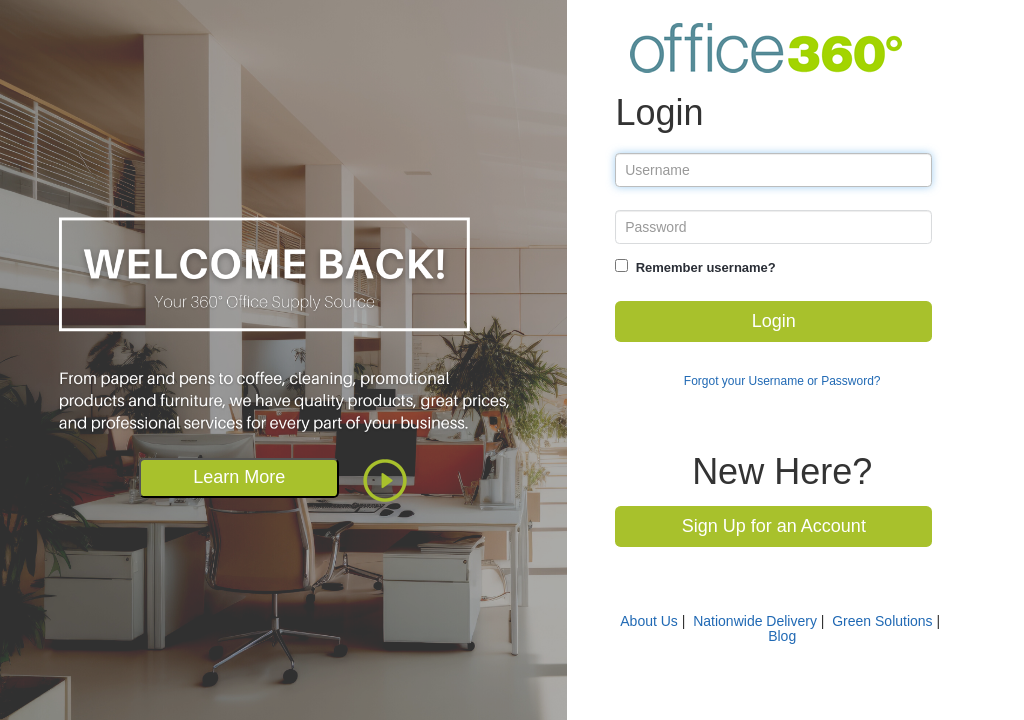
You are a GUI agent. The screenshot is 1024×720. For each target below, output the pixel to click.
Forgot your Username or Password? (782, 381)
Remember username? (706, 267)
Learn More (239, 477)
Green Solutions (882, 621)
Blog (782, 636)
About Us (649, 621)
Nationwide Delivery (755, 621)
